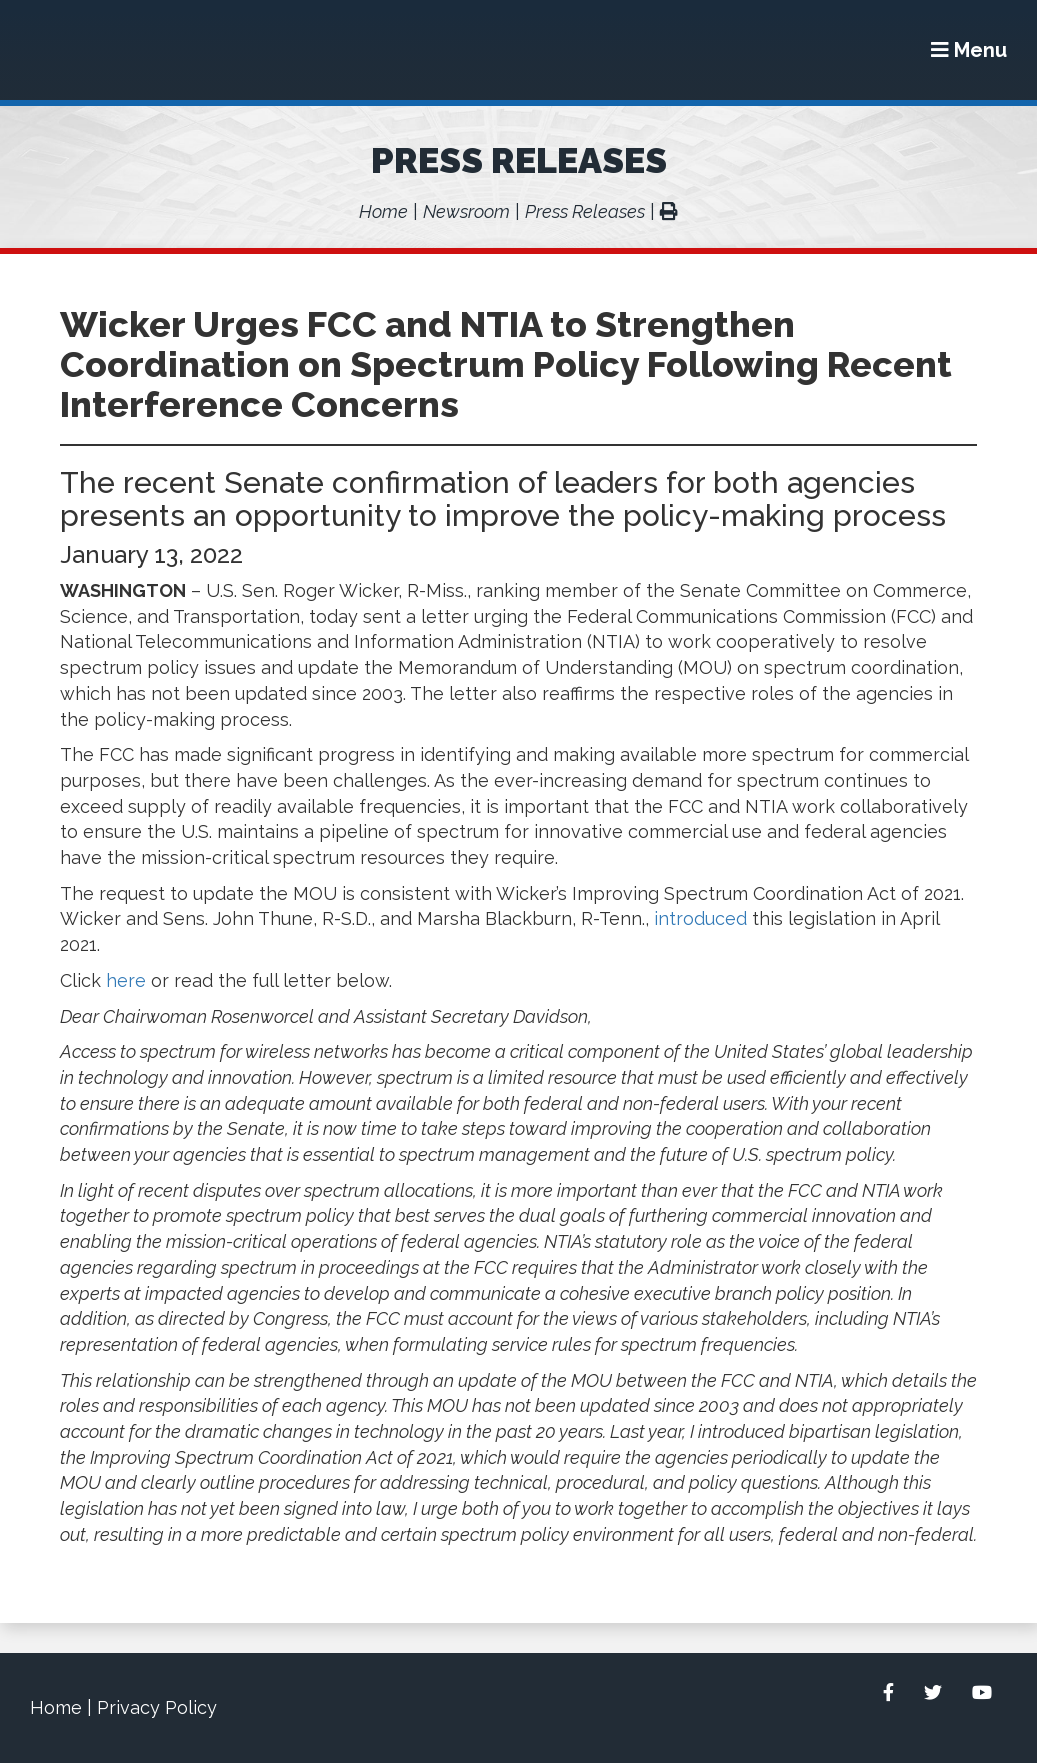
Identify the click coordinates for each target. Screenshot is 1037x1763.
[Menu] (969, 50)
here (126, 980)
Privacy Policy (157, 1707)
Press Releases (519, 160)
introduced (700, 918)
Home (383, 211)
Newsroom (466, 211)
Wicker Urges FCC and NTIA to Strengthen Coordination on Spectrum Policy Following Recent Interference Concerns (506, 364)
